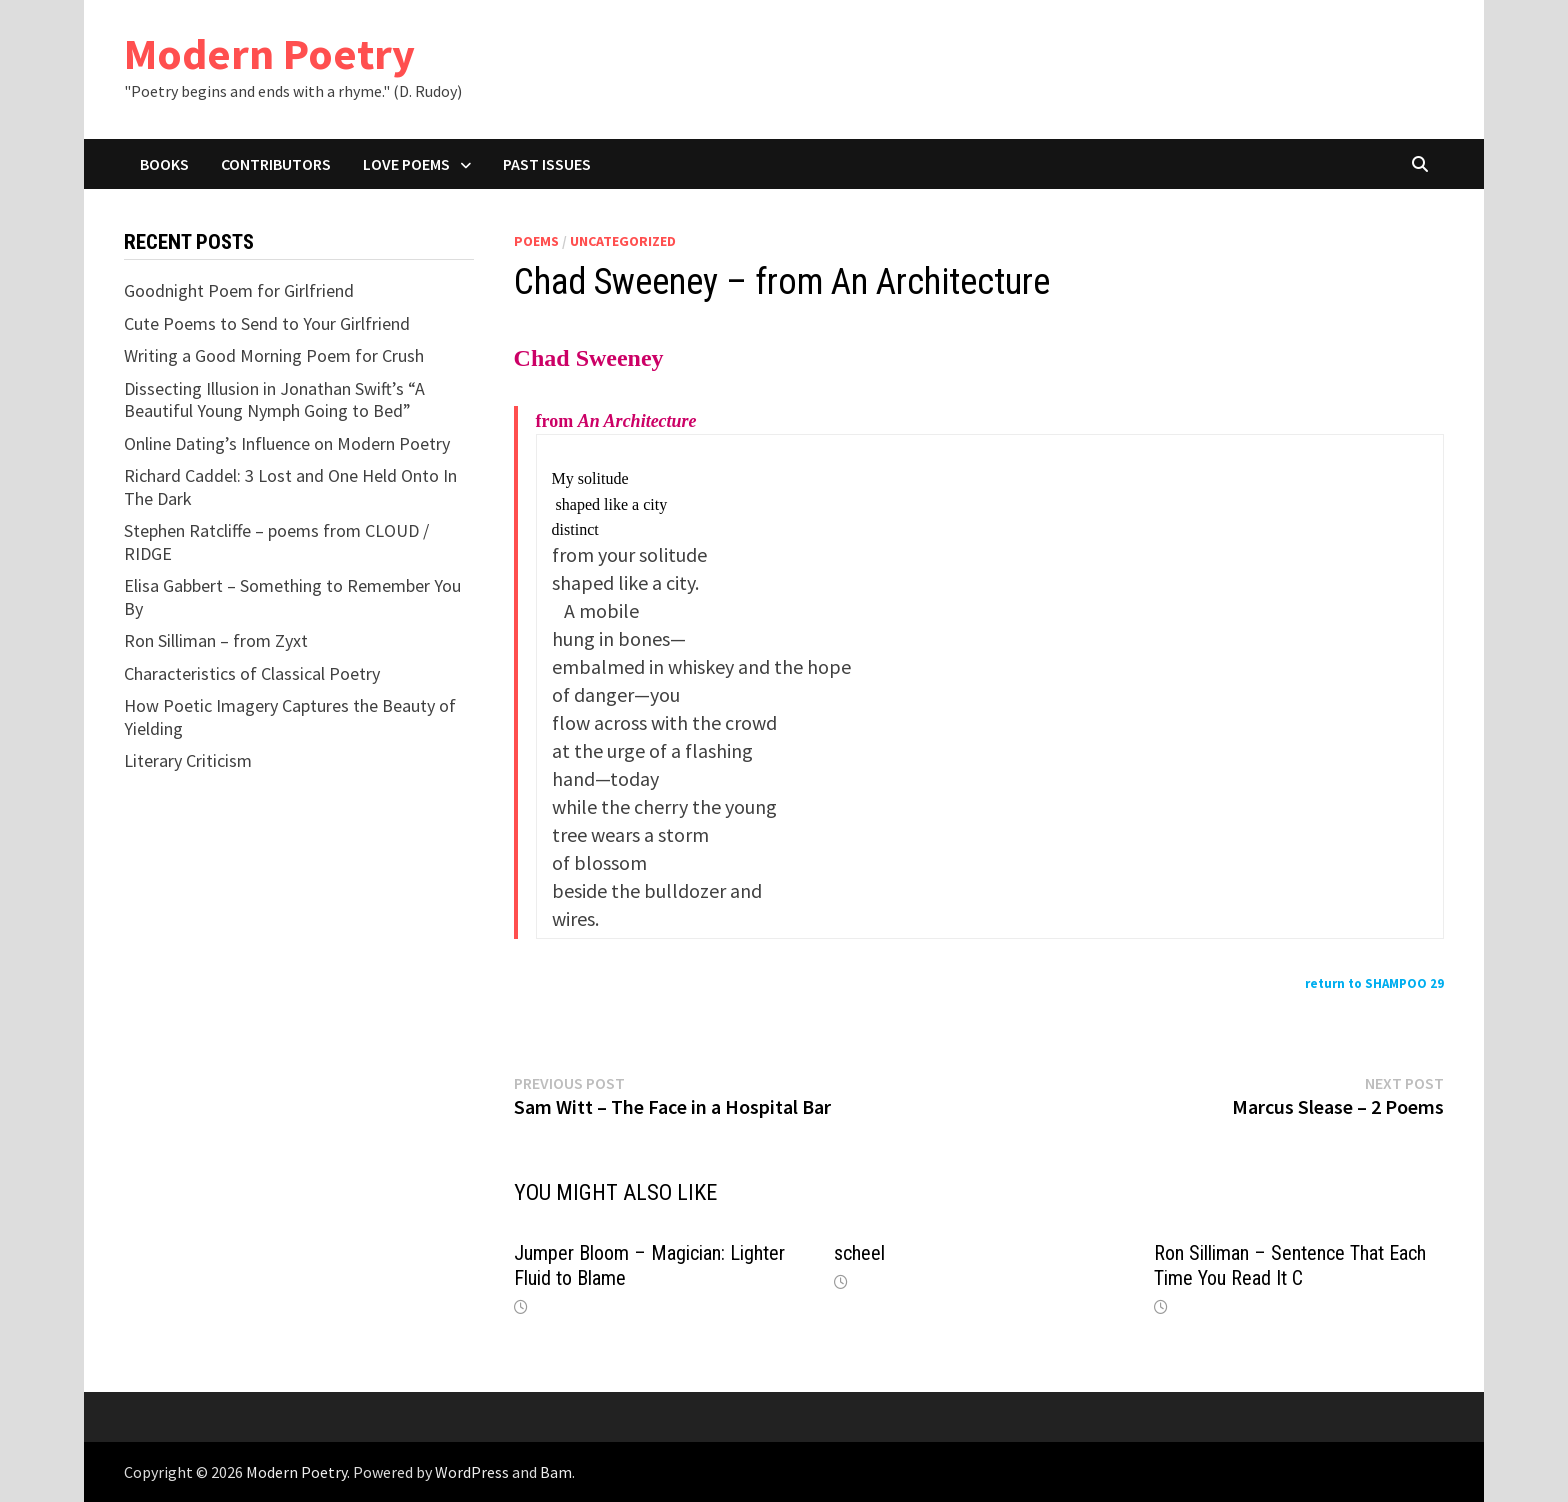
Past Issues (547, 164)
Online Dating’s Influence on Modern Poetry (287, 443)
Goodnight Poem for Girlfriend (239, 290)
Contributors (276, 164)
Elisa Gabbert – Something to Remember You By (292, 597)
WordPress (472, 1472)
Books (164, 164)
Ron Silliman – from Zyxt (216, 640)
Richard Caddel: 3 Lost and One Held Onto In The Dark (290, 487)
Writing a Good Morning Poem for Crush (274, 355)
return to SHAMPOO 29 (1374, 983)
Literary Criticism (188, 760)
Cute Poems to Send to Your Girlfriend (267, 323)
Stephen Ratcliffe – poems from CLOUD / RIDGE (276, 542)
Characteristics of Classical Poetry (252, 673)
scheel (859, 1253)
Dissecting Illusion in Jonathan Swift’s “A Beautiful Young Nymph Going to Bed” (274, 400)
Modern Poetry (269, 53)
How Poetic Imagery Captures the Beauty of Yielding (290, 717)
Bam (556, 1472)
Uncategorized (623, 241)
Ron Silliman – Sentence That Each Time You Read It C (1290, 1265)
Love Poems (406, 164)
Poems (536, 241)
